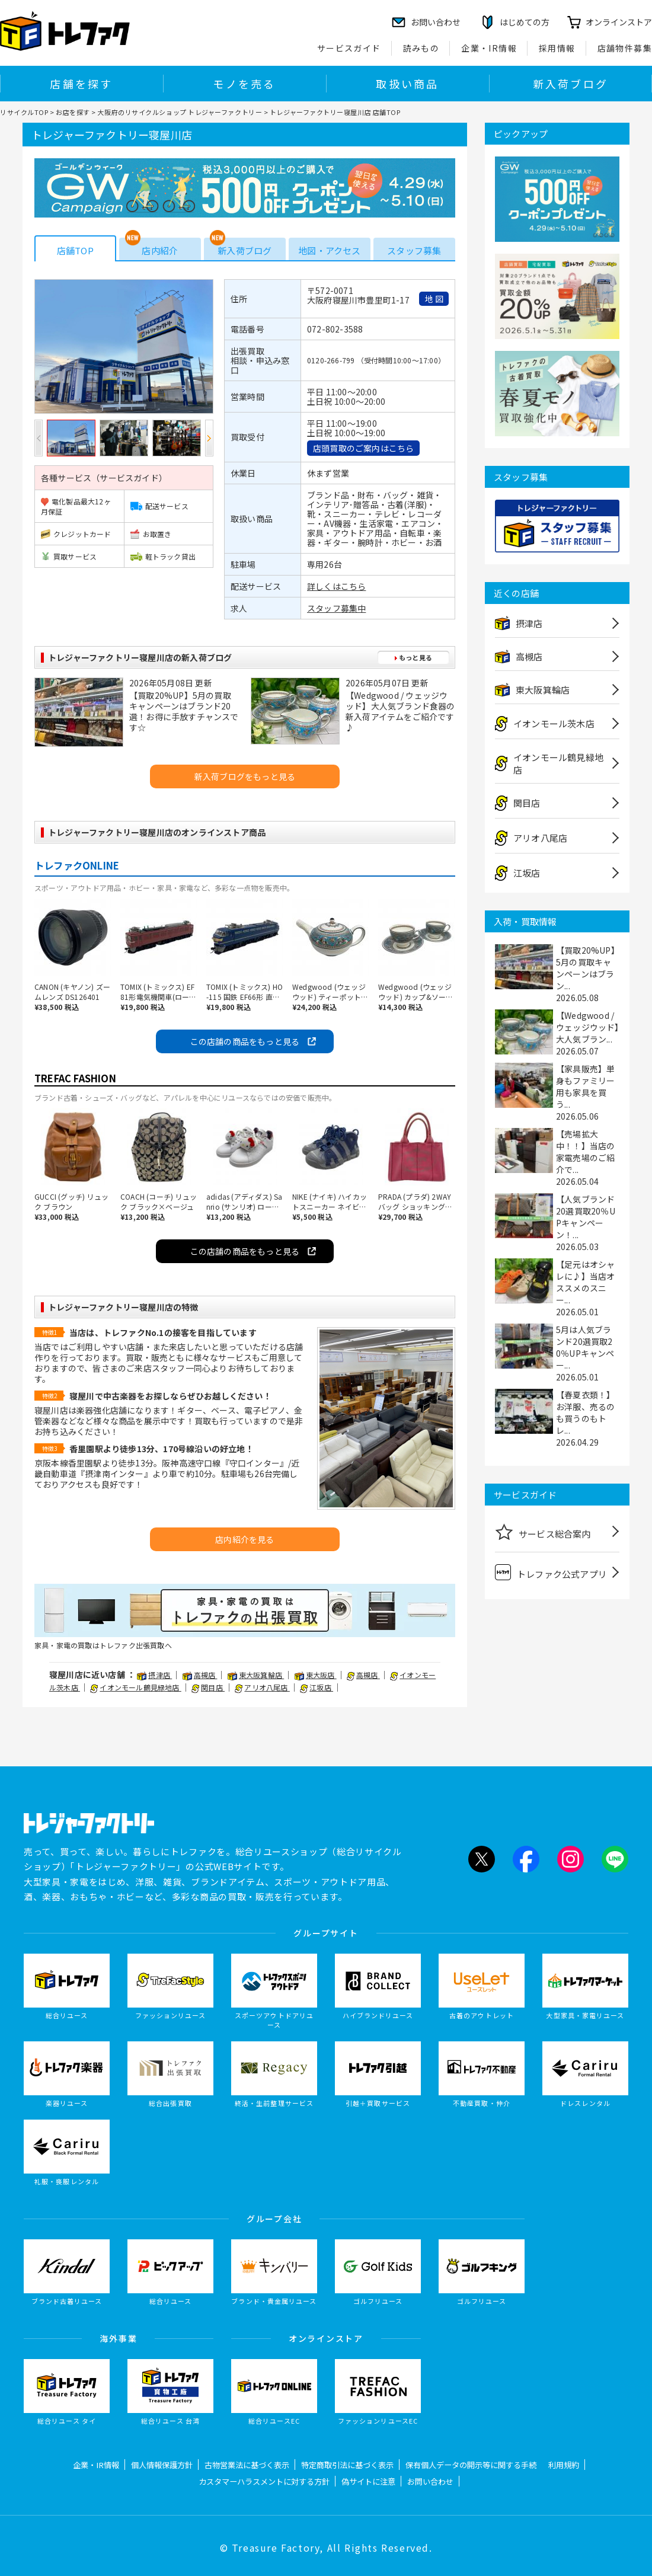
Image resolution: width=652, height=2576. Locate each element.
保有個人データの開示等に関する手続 (470, 2464)
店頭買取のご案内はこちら (363, 448)
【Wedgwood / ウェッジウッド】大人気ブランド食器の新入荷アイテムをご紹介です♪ (400, 711)
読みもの (421, 48)
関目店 (208, 1687)
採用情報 (557, 48)
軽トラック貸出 (163, 556)
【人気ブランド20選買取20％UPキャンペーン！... (585, 1217)
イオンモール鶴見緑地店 (135, 1687)
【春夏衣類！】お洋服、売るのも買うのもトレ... (585, 1412)
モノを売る (244, 83)
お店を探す (73, 112)
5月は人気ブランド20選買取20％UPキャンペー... (585, 1347)
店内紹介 (160, 250)
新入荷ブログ (570, 83)
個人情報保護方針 (162, 2464)
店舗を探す (81, 83)
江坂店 (316, 1687)
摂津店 (154, 1675)
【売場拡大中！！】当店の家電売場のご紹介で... (585, 1151)
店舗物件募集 (624, 48)
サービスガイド (349, 48)
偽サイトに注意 (368, 2481)
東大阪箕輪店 (256, 1675)
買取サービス (69, 556)
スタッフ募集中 (336, 608)
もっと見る (413, 657)
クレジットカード (76, 534)
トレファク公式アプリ (551, 1572)
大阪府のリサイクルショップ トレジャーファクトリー (179, 112)
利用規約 (563, 2464)
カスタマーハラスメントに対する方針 (264, 2481)
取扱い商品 (407, 83)
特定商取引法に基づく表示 (347, 2464)
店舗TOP (75, 250)
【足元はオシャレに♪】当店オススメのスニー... (585, 1282)
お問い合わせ (430, 2481)
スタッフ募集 (414, 250)
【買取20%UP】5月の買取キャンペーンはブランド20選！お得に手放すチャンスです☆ (184, 711)
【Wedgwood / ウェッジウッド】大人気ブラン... (587, 1027)
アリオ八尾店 (262, 1687)
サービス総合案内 (543, 1531)
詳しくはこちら (336, 586)
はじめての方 (524, 22)
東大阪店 (316, 1675)
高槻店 (200, 1675)
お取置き (151, 534)
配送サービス (159, 506)
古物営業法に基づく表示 (246, 2464)
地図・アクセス (329, 250)
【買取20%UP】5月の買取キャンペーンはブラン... (587, 968)
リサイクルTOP (24, 112)
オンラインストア (619, 22)
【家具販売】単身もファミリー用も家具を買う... (585, 1086)
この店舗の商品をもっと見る (245, 1041)
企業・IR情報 (489, 48)
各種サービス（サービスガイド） (104, 478)
